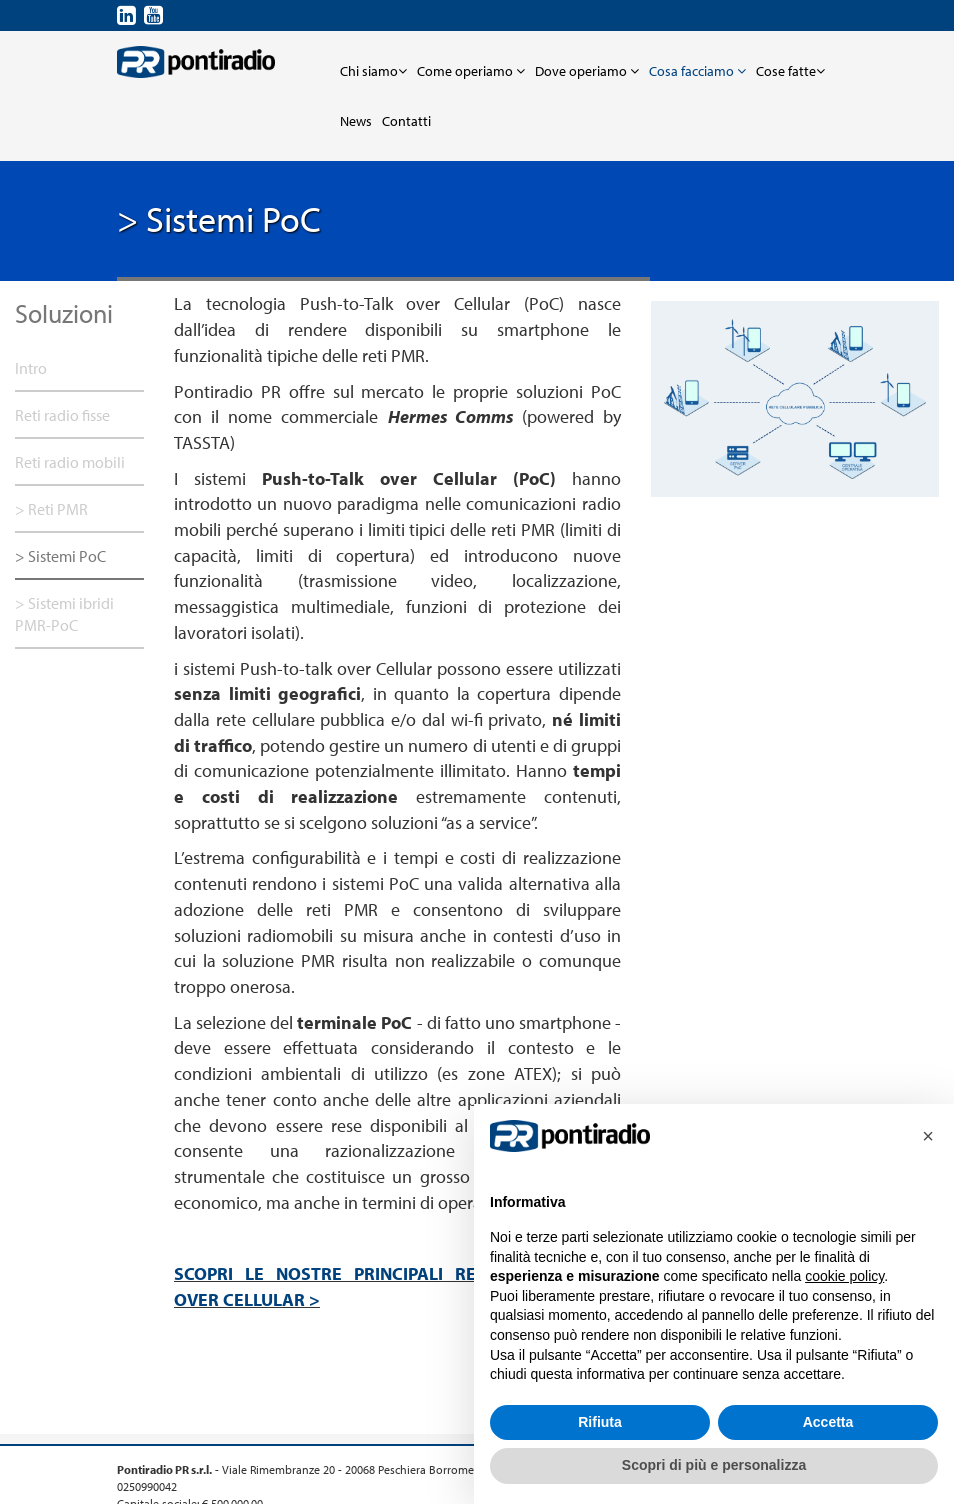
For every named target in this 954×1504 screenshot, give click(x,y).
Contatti (406, 121)
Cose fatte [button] (790, 71)
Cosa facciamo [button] (697, 71)
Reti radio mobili (70, 462)
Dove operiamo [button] (587, 71)
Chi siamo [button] (373, 71)
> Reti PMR (51, 509)
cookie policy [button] (844, 1276)
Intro (31, 368)
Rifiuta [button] (600, 1422)
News (356, 121)
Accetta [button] (828, 1422)
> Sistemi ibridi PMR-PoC (64, 614)
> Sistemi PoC (60, 556)
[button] (928, 1136)
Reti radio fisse (62, 415)
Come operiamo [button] (471, 71)
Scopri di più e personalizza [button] (714, 1465)
